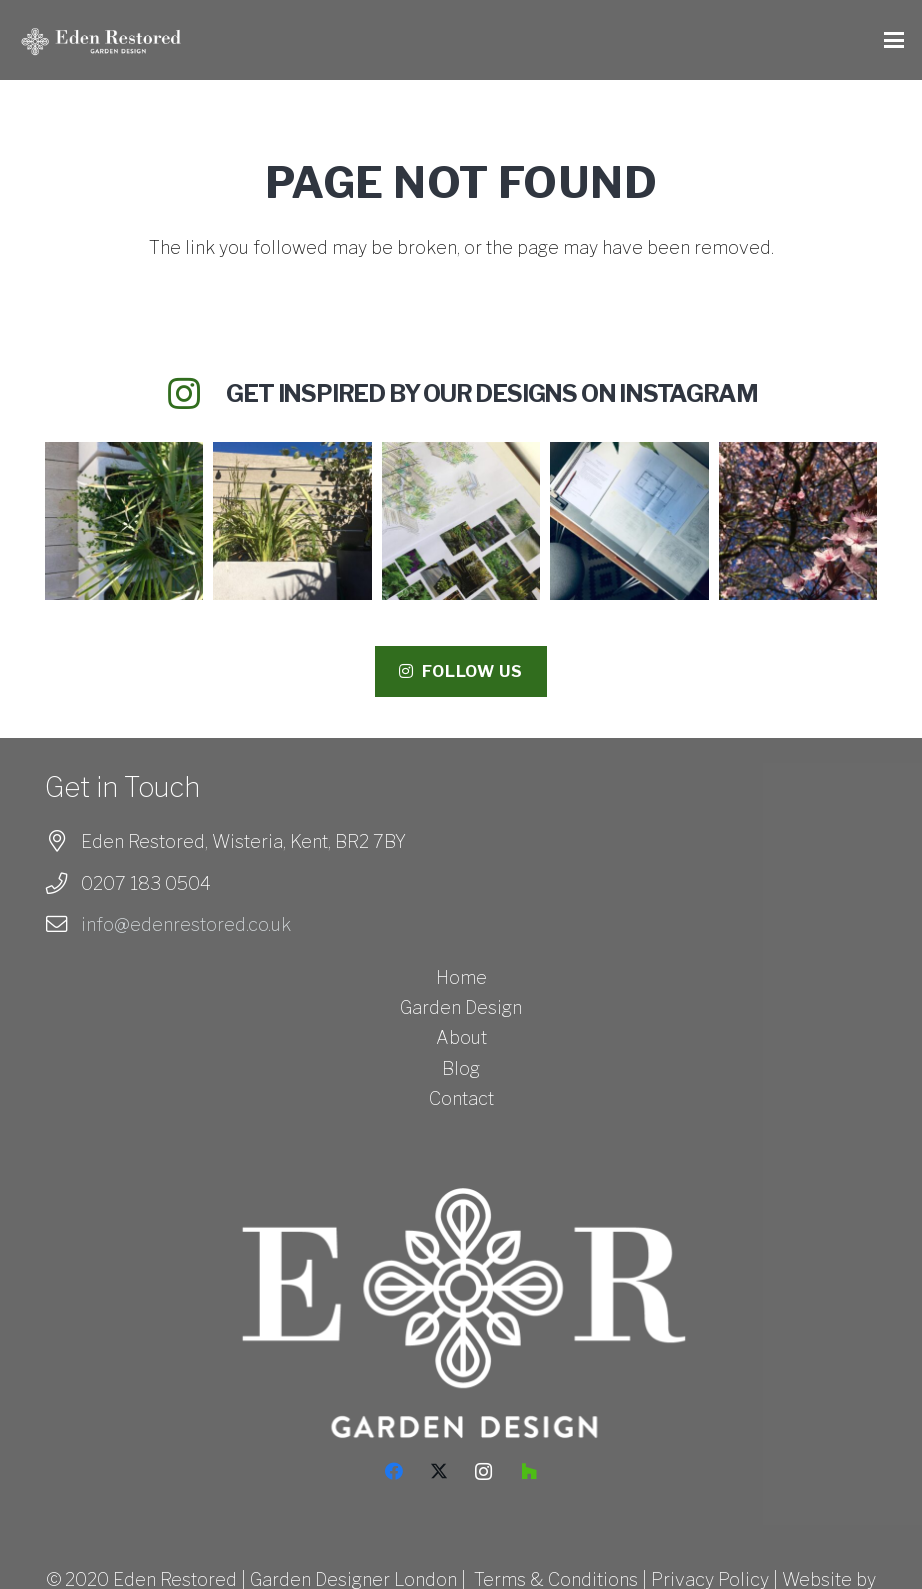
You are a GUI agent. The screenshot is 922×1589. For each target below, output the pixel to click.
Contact (461, 1098)
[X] (438, 1471)
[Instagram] (483, 1471)
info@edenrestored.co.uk (186, 924)
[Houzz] (528, 1471)
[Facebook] (393, 1471)
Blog (461, 1068)
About (461, 1037)
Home (461, 977)
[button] (894, 40)
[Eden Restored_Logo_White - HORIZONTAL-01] (103, 40)
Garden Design (461, 1007)
